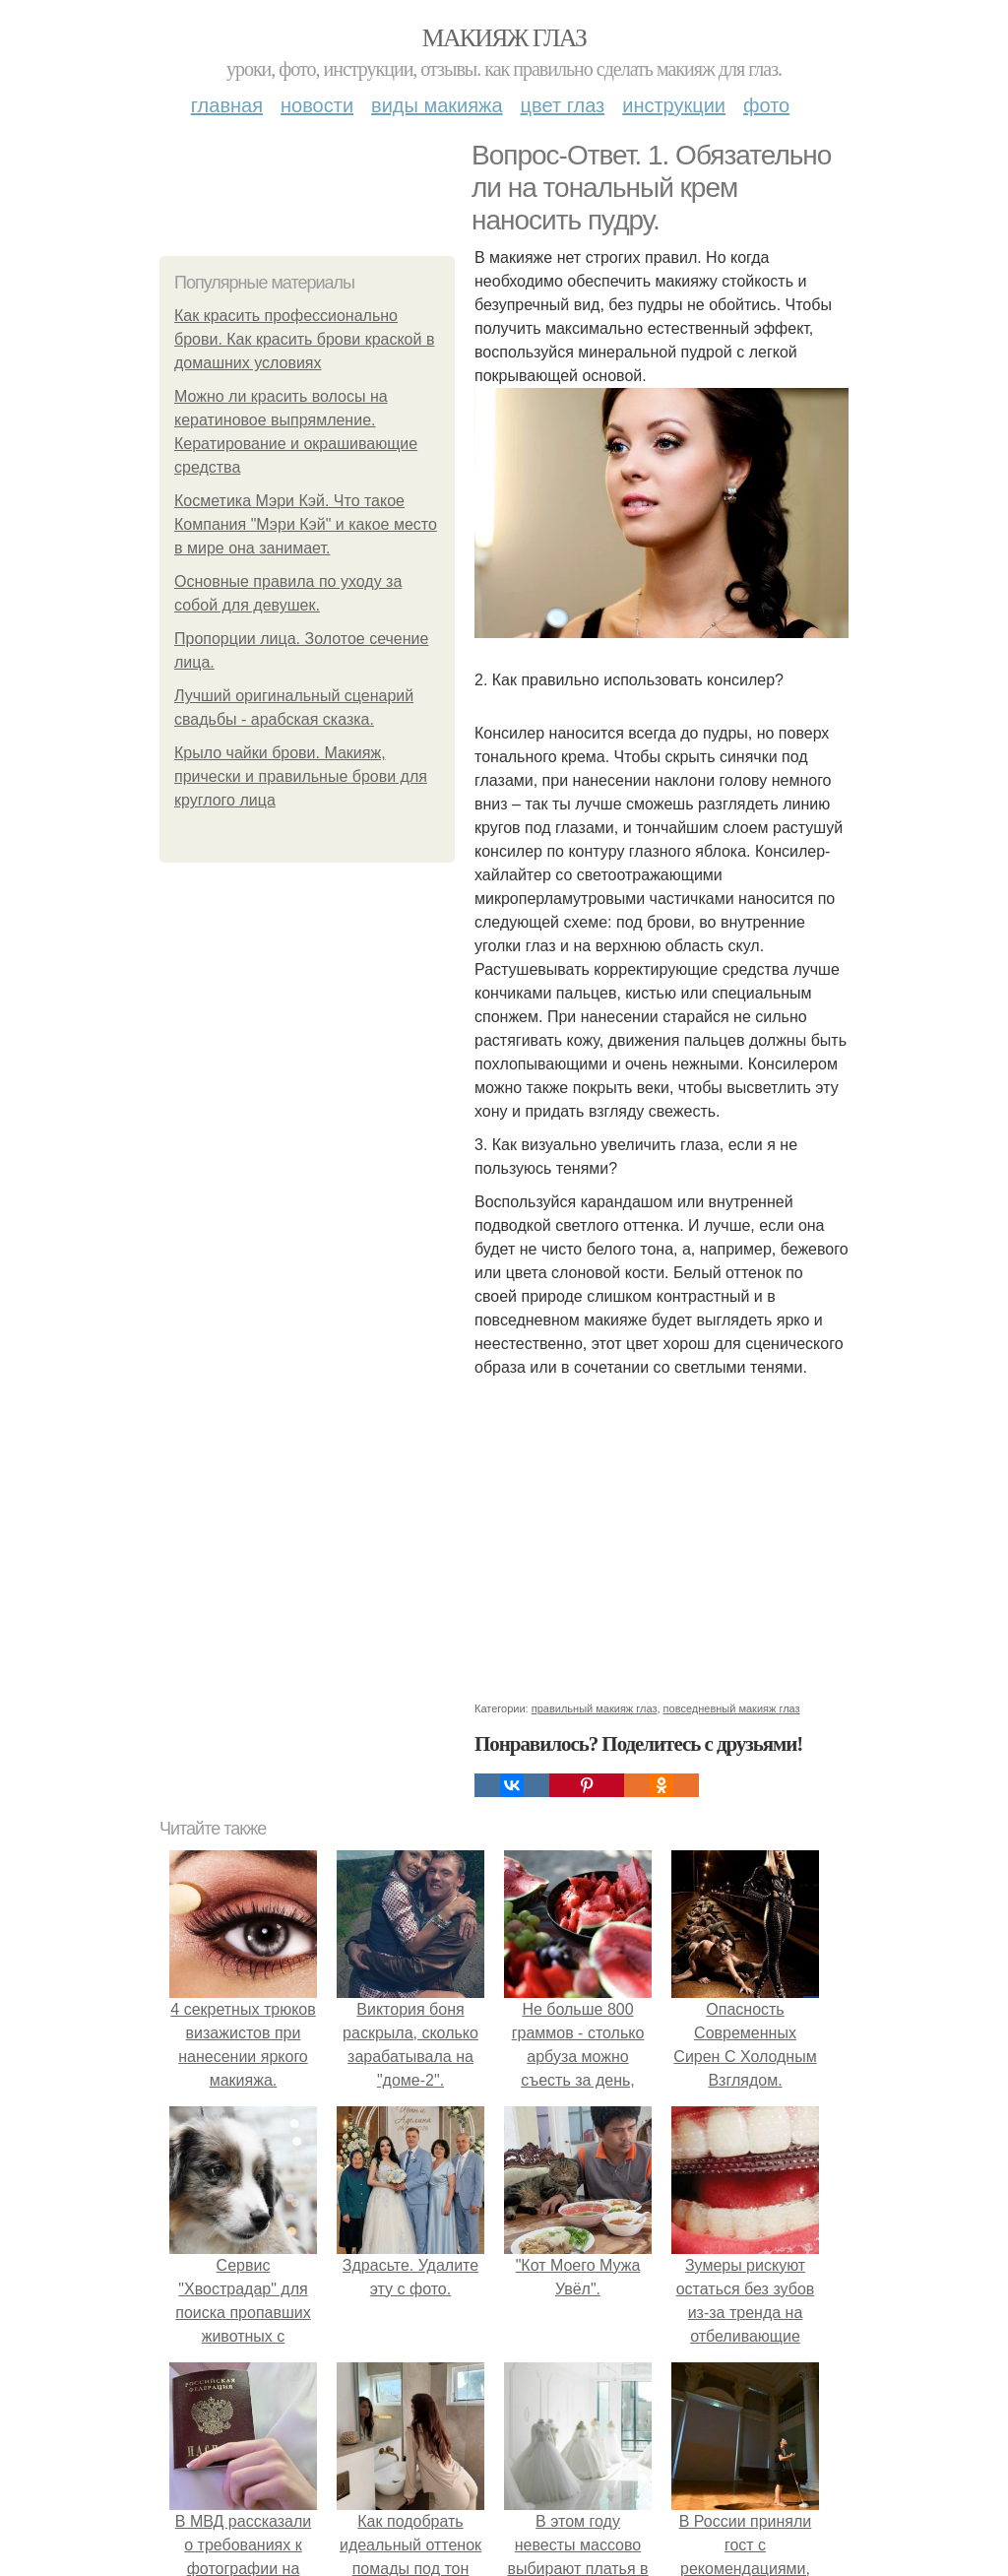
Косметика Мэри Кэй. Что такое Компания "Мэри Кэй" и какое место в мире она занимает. (305, 524)
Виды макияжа (437, 105)
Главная (227, 105)
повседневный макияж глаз (731, 1708)
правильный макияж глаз (595, 1708)
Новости (317, 105)
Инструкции (673, 105)
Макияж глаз (504, 38)
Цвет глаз (563, 105)
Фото (766, 105)
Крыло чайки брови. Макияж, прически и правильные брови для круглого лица (300, 776)
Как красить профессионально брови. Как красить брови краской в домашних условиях (304, 339)
